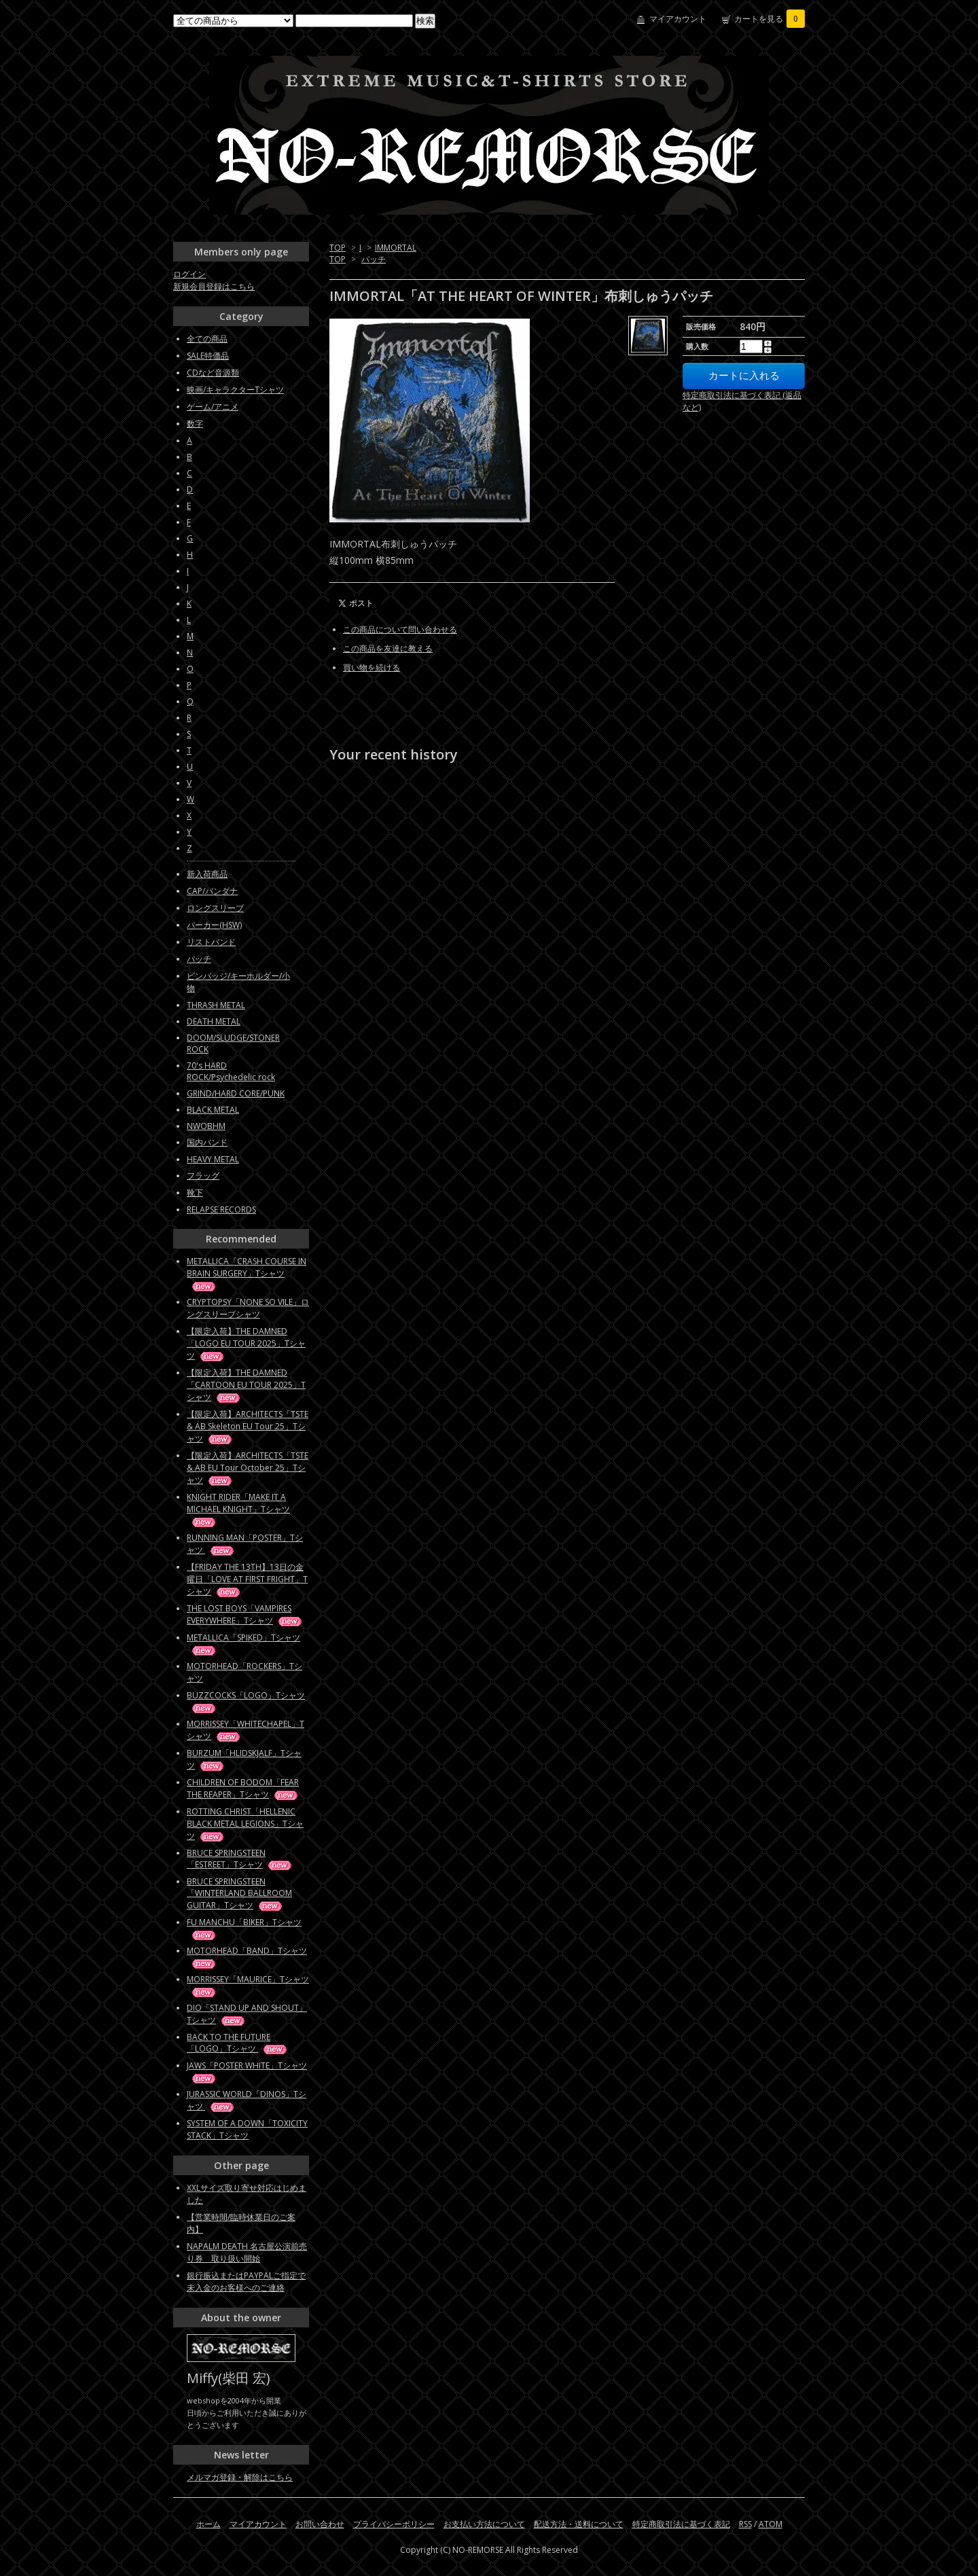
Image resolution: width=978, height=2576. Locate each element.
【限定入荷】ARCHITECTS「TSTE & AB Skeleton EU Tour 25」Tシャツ (247, 1426)
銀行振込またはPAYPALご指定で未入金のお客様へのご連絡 (246, 2281)
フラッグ (203, 1175)
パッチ (373, 259)
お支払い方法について (484, 2524)
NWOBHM (206, 1126)
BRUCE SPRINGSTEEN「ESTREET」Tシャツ (240, 1858)
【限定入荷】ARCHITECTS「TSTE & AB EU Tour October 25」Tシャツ (247, 1468)
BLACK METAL (213, 1109)
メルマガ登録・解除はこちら (240, 2477)
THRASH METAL (216, 1005)
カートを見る (769, 18)
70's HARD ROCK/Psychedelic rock (231, 1071)
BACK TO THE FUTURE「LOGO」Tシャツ (238, 2042)
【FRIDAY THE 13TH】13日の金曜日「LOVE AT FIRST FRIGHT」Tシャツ (247, 1579)
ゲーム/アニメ (212, 406)
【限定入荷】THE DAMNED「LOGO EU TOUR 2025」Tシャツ (246, 1343)
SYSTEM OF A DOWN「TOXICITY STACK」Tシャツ (247, 2129)
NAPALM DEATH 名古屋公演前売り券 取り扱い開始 (247, 2252)
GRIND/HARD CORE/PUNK (236, 1093)
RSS (745, 2524)
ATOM (770, 2524)
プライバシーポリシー (394, 2524)
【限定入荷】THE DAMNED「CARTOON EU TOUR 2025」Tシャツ (246, 1385)
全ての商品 (207, 338)
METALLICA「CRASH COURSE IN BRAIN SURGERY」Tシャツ (246, 1273)
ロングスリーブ (215, 908)
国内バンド (207, 1142)
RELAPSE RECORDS (221, 1209)
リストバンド (211, 942)
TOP (337, 247)
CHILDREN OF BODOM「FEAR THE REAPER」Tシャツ (243, 1788)
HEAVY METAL (213, 1159)
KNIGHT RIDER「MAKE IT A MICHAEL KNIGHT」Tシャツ (238, 1509)
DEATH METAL (213, 1021)
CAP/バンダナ (212, 891)
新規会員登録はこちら (214, 286)
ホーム (208, 2524)
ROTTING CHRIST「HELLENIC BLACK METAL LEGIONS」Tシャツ (245, 1824)
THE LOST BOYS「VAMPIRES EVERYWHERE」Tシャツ (245, 1614)
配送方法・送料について (578, 2524)
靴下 (195, 1192)
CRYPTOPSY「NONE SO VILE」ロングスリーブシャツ (248, 1308)
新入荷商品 (207, 874)
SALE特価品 (208, 355)
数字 (195, 423)
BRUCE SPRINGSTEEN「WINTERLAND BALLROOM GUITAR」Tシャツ (239, 1893)
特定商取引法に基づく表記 (681, 2524)
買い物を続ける (371, 667)
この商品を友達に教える (388, 648)
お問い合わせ (319, 2524)
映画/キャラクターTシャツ (235, 389)
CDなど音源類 (213, 372)
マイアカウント (677, 18)
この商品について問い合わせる (400, 629)
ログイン (189, 274)
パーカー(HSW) (214, 925)
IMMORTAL (395, 247)
